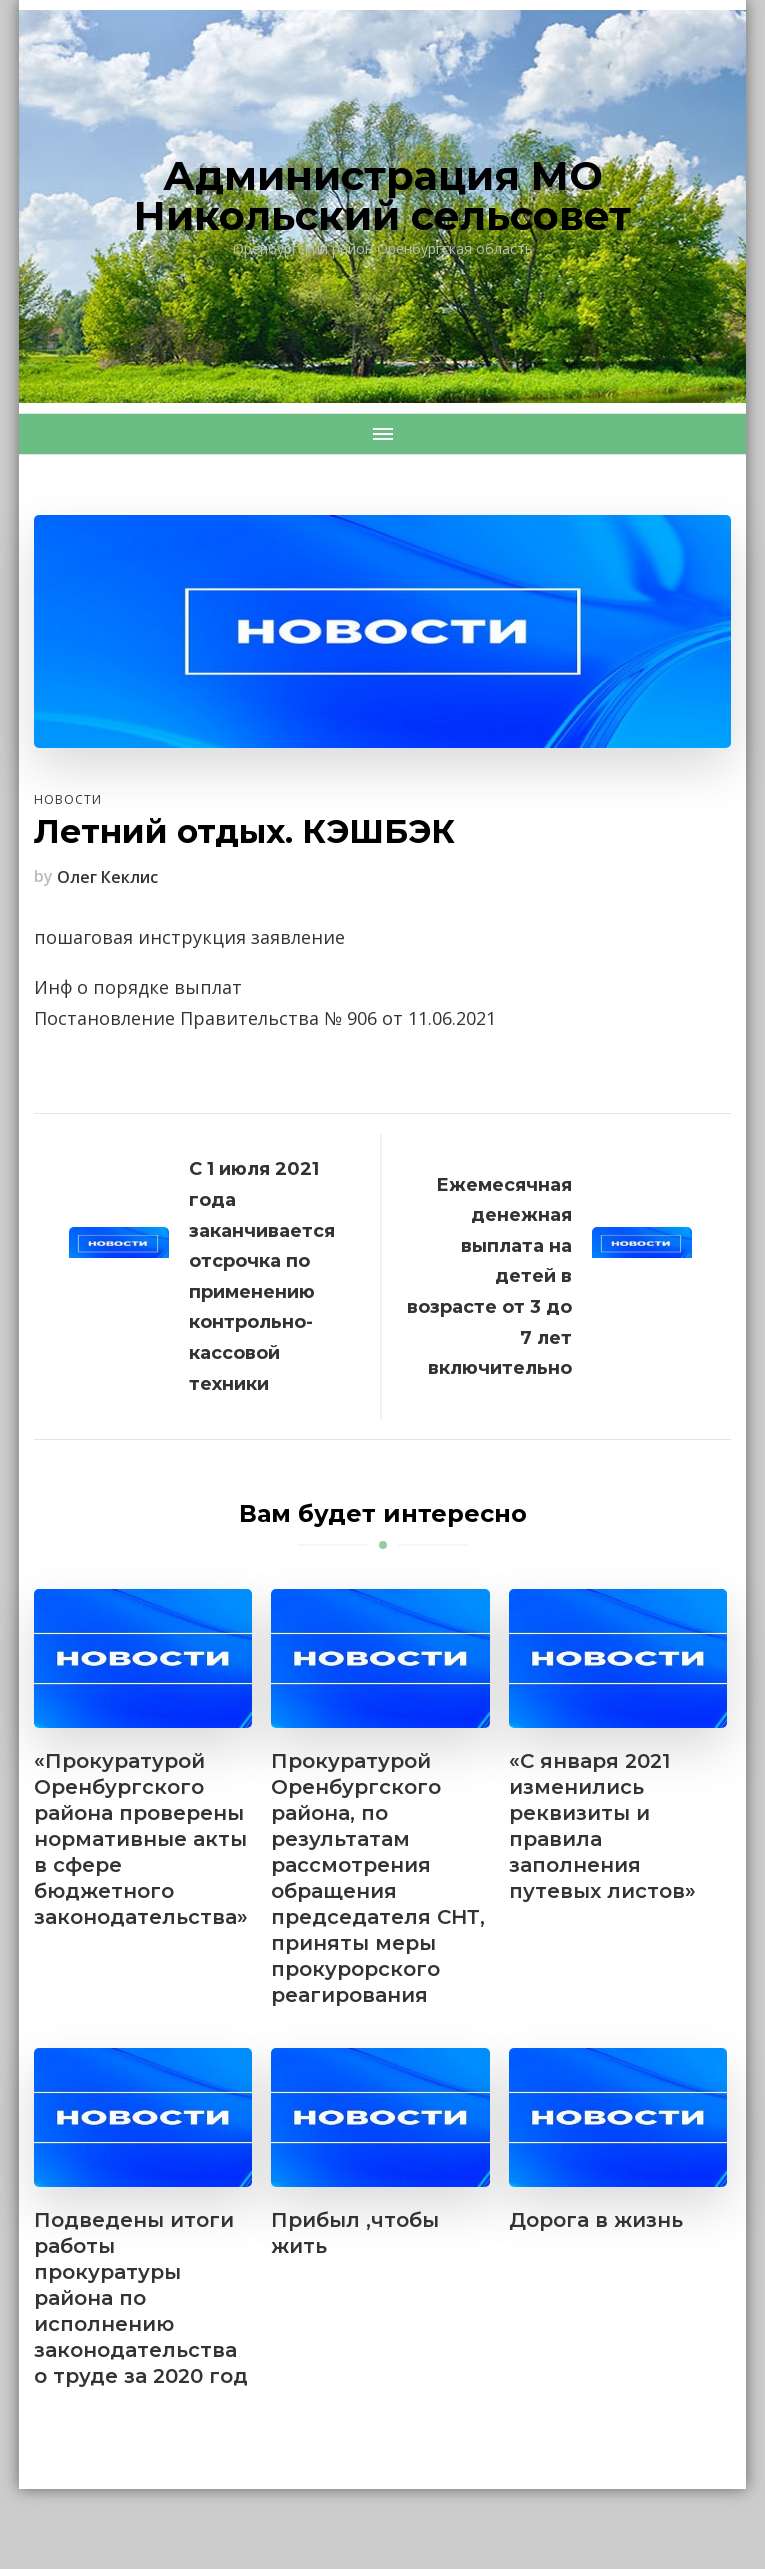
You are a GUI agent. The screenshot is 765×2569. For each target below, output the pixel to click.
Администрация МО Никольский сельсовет (382, 195)
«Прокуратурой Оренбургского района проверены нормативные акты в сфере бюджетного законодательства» (141, 1839)
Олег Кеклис (107, 877)
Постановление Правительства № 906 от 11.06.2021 (265, 1018)
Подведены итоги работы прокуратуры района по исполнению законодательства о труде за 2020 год (141, 2298)
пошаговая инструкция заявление (189, 937)
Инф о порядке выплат (138, 987)
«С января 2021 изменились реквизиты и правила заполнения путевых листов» (602, 1826)
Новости (68, 799)
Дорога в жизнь (596, 2220)
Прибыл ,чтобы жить (355, 2233)
